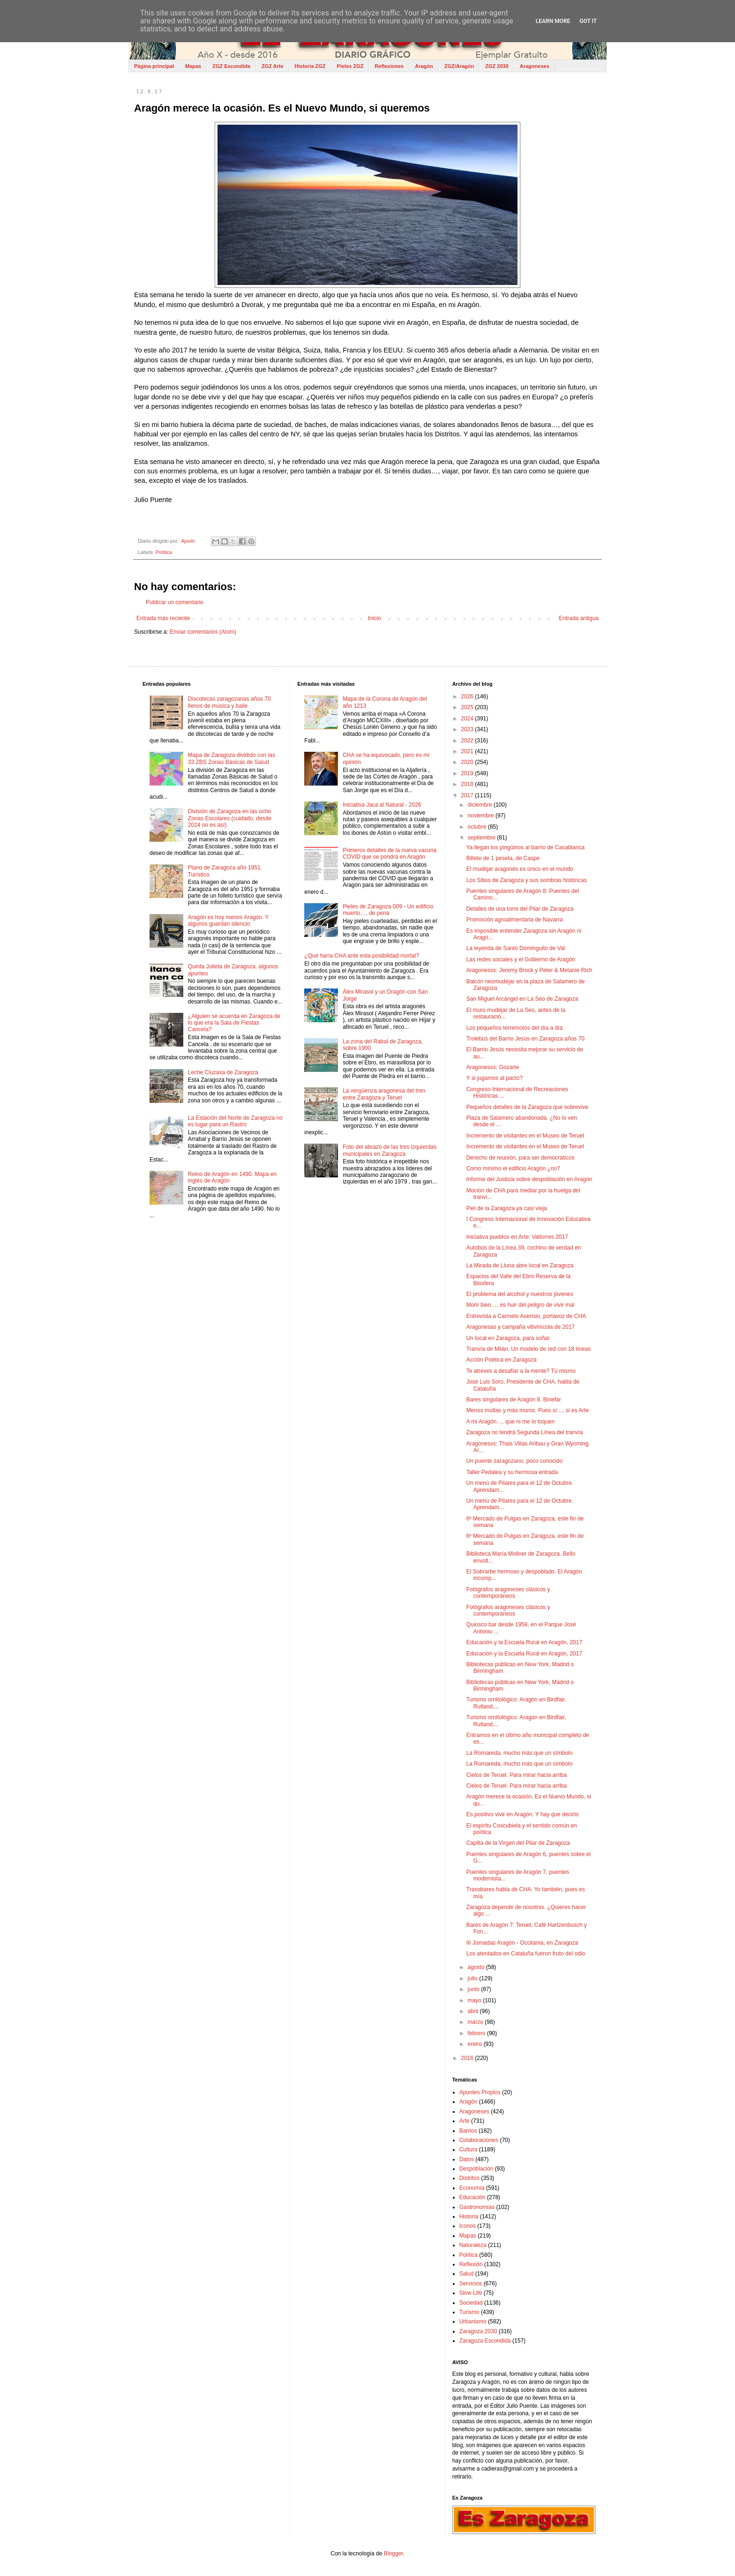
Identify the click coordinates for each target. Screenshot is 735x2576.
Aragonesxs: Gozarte (492, 1067)
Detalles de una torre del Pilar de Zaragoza (520, 909)
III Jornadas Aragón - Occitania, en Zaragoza (522, 1942)
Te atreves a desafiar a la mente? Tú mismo (521, 1371)
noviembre (481, 815)
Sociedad (471, 2302)
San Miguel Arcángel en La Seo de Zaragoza (522, 999)
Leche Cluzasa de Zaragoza (223, 1072)
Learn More (553, 21)
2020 (468, 762)
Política (164, 552)
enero (476, 2044)
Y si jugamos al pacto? (494, 1078)
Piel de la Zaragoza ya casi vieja (506, 1208)
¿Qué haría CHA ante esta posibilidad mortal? (361, 955)
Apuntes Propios (480, 2092)
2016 (468, 2058)
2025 (468, 707)
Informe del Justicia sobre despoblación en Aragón (529, 1179)
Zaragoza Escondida (485, 2340)
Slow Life (470, 2293)
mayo (475, 2000)
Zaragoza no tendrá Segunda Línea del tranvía (524, 1432)
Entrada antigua (579, 618)
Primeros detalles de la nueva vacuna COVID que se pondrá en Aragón (389, 853)
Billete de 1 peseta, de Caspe (503, 858)
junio (474, 1989)
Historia (469, 2216)
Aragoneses (534, 66)
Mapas (193, 66)
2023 (468, 729)
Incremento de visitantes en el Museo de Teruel (525, 1135)
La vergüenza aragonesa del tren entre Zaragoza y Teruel (384, 1094)
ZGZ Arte (273, 66)
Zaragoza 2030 (478, 2331)
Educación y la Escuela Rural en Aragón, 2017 (524, 1642)
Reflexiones (389, 66)
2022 (468, 740)
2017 (468, 795)
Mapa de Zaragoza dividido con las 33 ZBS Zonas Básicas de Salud (231, 758)
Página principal (154, 66)
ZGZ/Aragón (459, 66)
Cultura (468, 2149)
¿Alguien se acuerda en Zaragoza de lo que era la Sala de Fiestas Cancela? (234, 1023)
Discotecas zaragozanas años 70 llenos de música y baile (229, 702)
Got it (588, 21)
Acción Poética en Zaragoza (501, 1359)
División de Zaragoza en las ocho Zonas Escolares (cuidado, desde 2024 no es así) (229, 818)
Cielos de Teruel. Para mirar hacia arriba (516, 1775)
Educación (472, 2197)
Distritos (469, 2178)
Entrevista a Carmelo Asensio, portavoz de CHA (526, 1316)
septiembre (482, 837)
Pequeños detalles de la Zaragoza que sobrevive (527, 1107)
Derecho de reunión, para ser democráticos (520, 1157)
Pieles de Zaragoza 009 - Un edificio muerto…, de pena (388, 909)
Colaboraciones (478, 2140)
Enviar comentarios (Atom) (203, 632)
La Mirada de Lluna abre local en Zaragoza (520, 1265)
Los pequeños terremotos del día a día (514, 1028)
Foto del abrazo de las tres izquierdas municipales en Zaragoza (389, 1150)
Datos (466, 2159)
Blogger (393, 2553)
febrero (477, 2033)
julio (474, 1978)
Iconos (467, 2226)
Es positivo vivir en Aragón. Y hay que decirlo (522, 1814)
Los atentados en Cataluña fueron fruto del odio (525, 1953)
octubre (478, 827)
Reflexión (471, 2264)
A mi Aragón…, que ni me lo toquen (510, 1421)
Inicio (374, 618)
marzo (476, 2022)
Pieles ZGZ (350, 66)
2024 (468, 718)
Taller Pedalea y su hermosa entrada (512, 1472)
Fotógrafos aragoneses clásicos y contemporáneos (508, 1592)
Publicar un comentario (174, 602)
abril (474, 2011)
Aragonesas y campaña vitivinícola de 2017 (520, 1327)
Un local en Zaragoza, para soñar (508, 1338)
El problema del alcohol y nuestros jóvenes (519, 1294)
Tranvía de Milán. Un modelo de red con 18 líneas (528, 1349)
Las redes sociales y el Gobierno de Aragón (520, 959)
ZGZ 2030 (497, 66)
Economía (472, 2188)
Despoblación (476, 2168)
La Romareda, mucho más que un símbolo (519, 1753)
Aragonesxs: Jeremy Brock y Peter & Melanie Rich (529, 970)
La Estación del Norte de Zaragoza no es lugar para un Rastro (235, 1121)
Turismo (469, 2312)
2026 (468, 696)
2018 (468, 784)
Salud (466, 2273)
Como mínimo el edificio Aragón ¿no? (513, 1168)
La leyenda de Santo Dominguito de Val (515, 948)
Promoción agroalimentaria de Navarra (514, 919)
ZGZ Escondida (231, 66)
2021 (468, 751)
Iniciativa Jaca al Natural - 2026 (382, 804)
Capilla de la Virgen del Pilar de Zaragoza (518, 1843)
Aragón (424, 66)
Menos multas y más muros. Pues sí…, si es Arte (527, 1410)
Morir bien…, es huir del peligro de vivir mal (520, 1305)
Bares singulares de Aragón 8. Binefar (513, 1399)
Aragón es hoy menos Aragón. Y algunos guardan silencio (228, 920)
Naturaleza (473, 2245)
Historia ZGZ (310, 66)
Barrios (468, 2130)
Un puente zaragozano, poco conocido (514, 1461)
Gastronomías (477, 2207)
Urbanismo (473, 2321)
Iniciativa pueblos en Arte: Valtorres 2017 (517, 1237)
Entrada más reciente (163, 618)
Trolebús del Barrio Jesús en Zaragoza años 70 (525, 1038)
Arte (464, 2121)
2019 (468, 773)
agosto (477, 1967)
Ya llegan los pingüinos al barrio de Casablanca (525, 847)
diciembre (481, 804)
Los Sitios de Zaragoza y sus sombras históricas (526, 880)
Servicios (470, 2283)
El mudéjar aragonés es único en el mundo (519, 869)
